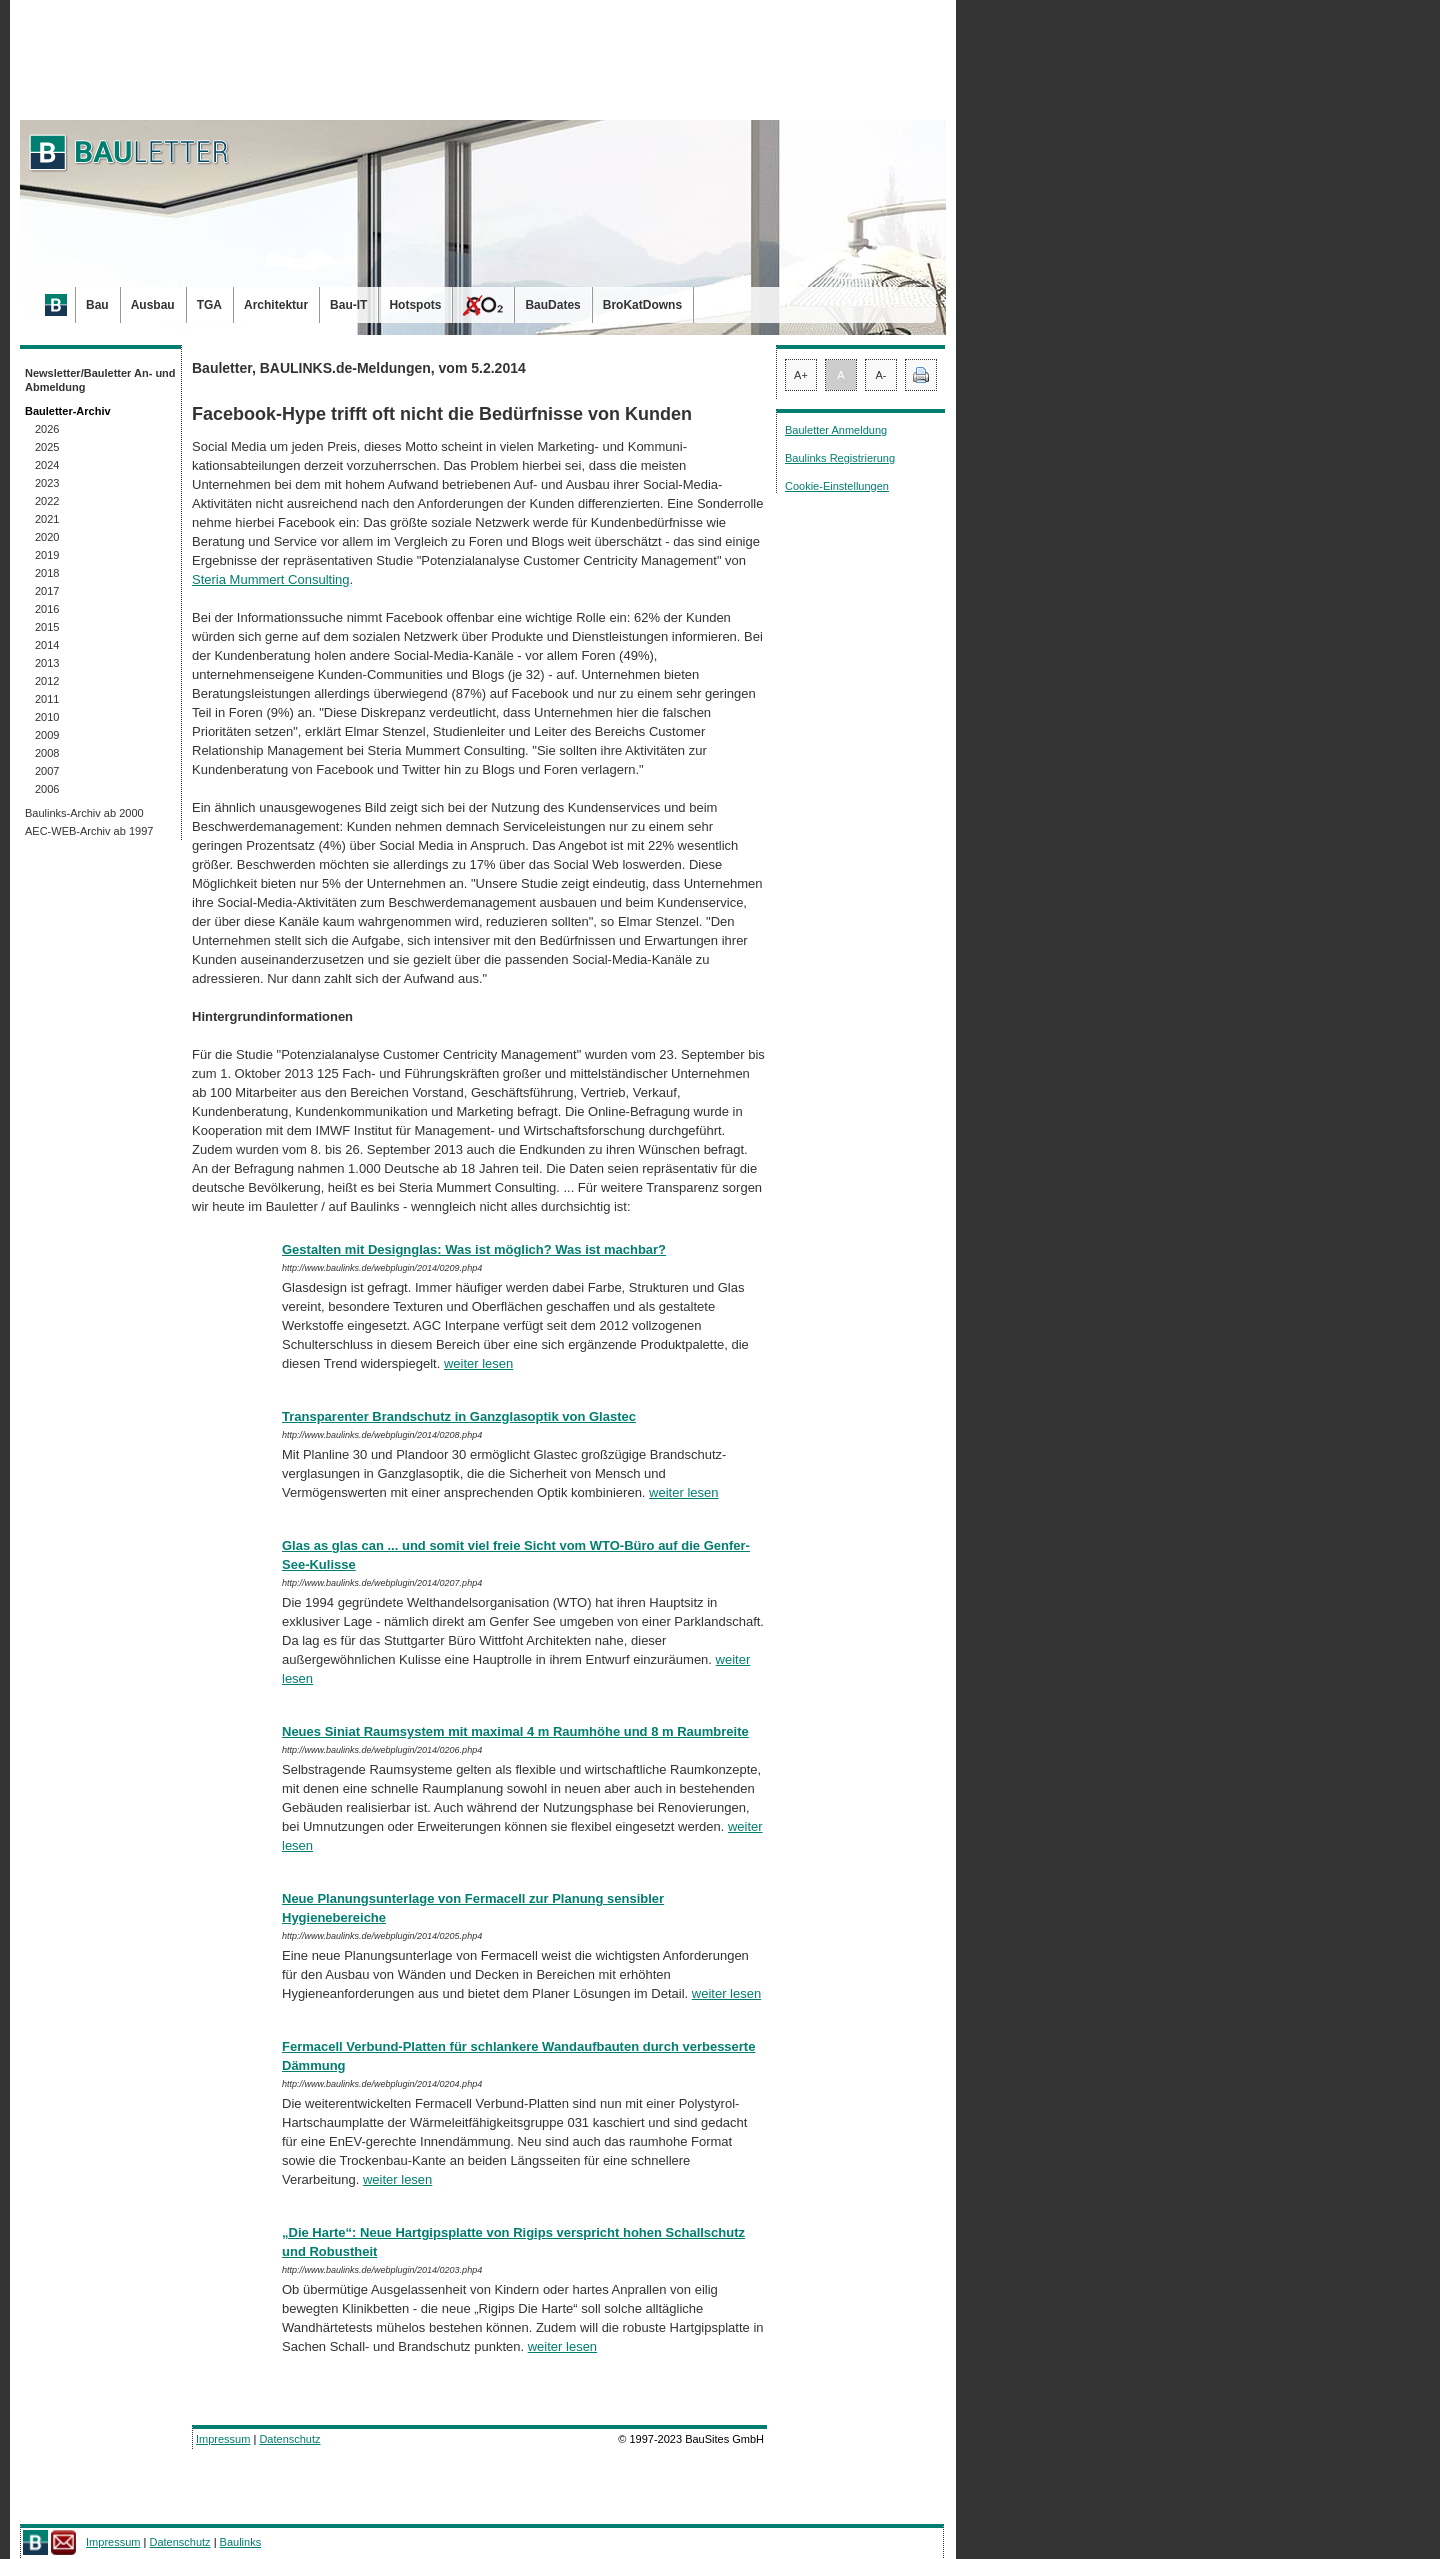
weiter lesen (478, 1363)
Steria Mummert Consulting (271, 579)
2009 (47, 735)
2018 (47, 573)
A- (881, 375)
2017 (47, 591)
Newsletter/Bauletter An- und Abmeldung (100, 380)
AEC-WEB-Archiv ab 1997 (89, 831)
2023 (47, 483)
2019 (47, 555)
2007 (47, 771)
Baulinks (241, 2542)
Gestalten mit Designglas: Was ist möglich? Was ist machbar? (474, 1249)
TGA (209, 305)
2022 (47, 501)
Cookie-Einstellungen (837, 486)
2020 (47, 537)
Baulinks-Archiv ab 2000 (84, 813)
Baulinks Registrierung (840, 458)
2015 (47, 627)
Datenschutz (289, 2439)
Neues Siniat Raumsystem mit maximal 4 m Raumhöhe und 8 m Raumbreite (515, 1731)
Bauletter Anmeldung (836, 430)
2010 (47, 717)
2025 (47, 447)
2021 (47, 519)
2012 (47, 681)
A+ (801, 375)
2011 (47, 699)
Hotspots (415, 305)
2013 (47, 663)
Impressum (223, 2439)
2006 (47, 789)
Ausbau (153, 305)
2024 (47, 465)
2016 (47, 609)
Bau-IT (348, 305)
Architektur (276, 305)
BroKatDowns (642, 305)
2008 (47, 753)
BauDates (552, 305)
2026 (47, 429)
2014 (47, 645)
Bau (97, 305)
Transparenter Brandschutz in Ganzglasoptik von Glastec (459, 1416)
